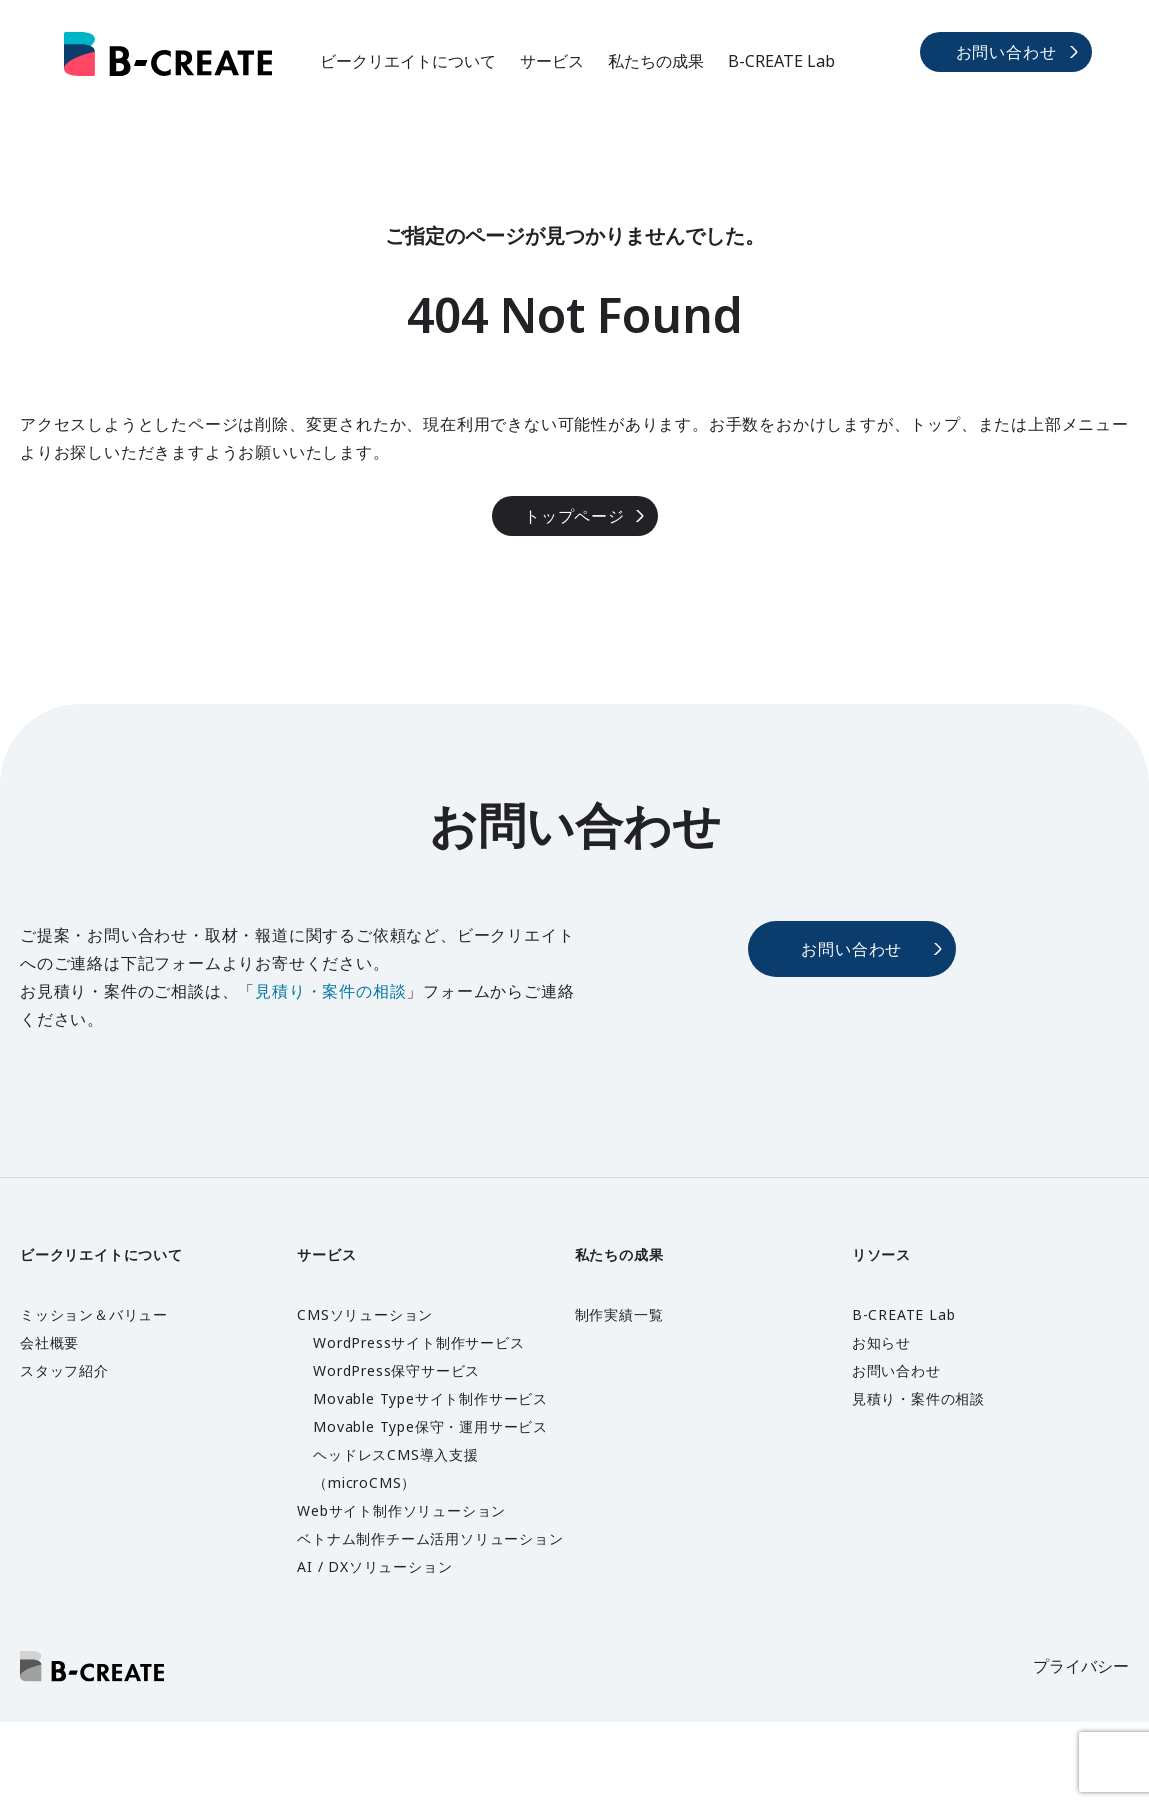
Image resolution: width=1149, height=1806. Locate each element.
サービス (552, 61)
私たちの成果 (656, 61)
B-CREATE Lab (781, 61)
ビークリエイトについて (408, 61)
